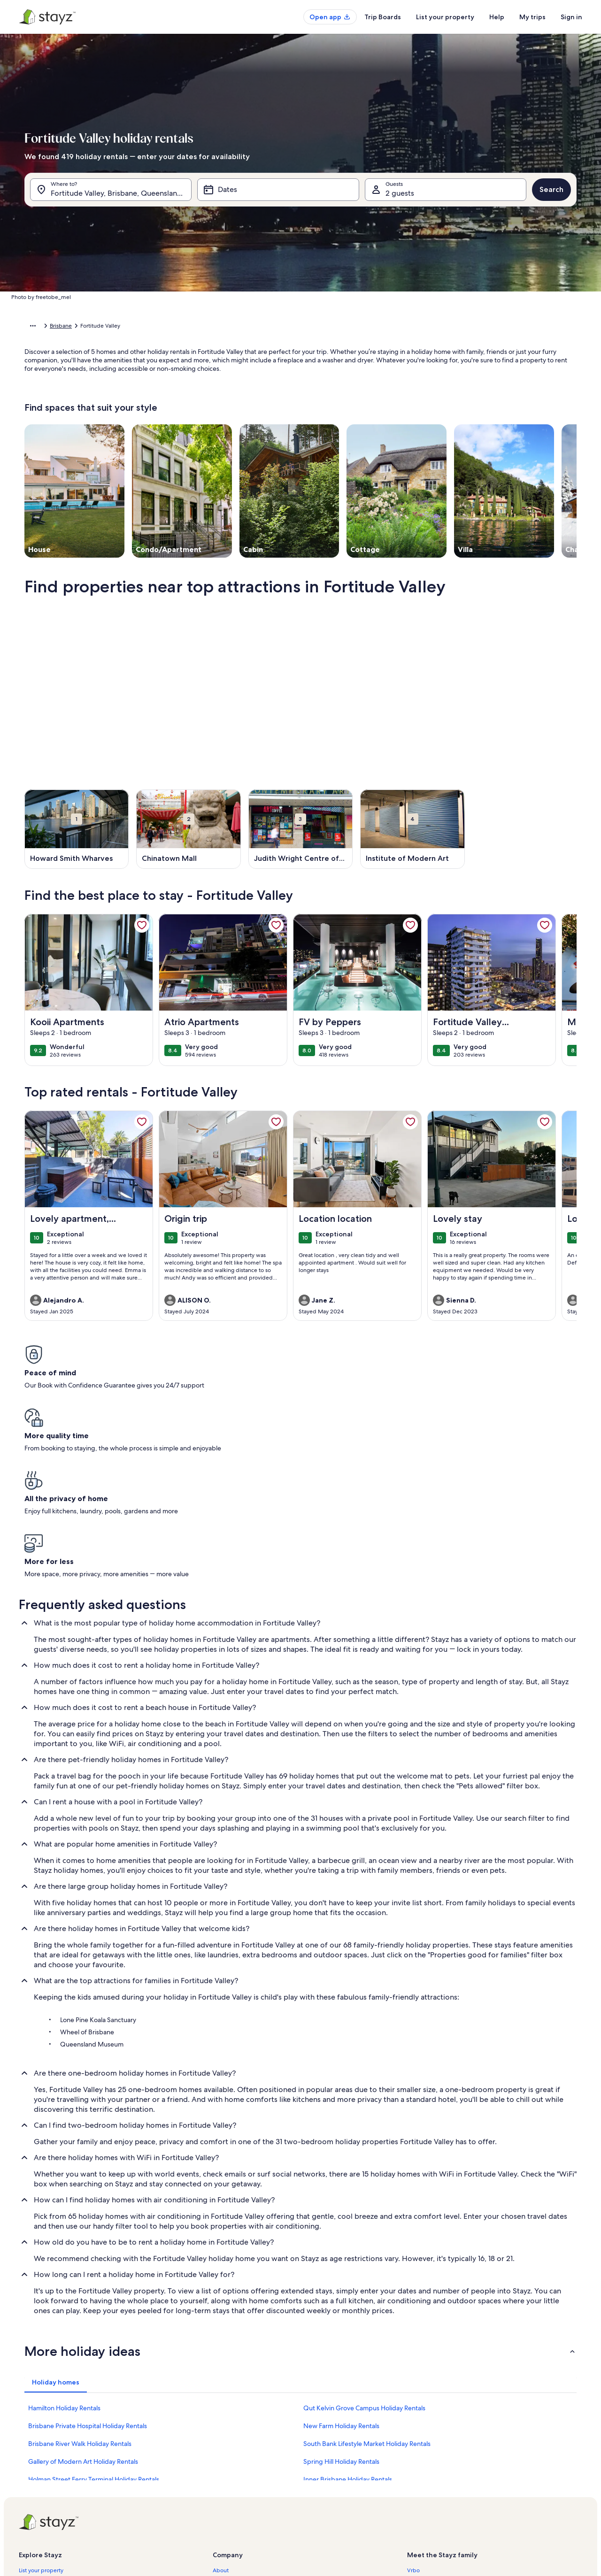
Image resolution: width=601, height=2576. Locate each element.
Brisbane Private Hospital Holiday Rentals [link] (87, 2260)
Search (551, 194)
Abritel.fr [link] (418, 2419)
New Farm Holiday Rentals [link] (341, 2260)
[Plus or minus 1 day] (259, 425)
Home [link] (32, 327)
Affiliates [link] (224, 2434)
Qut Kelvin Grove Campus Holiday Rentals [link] (364, 2242)
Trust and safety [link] (38, 2434)
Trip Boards (382, 17)
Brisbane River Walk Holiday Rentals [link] (79, 2278)
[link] (141, 939)
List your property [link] (41, 2404)
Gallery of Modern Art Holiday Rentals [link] (83, 2296)
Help (496, 17)
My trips (532, 17)
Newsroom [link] (227, 2449)
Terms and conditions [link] (240, 2465)
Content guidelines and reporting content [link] (266, 2510)
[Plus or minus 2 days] (293, 425)
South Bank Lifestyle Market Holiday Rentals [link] (367, 2278)
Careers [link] (222, 2419)
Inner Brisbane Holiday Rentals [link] (347, 2313)
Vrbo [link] (413, 2404)
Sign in (571, 17)
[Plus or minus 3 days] (329, 425)
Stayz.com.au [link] (423, 2465)
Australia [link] (107, 327)
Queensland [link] (142, 327)
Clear (447, 453)
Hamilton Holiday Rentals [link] (64, 2242)
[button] (252, 297)
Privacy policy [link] (230, 2480)
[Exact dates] (221, 425)
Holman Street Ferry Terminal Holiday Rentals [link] (93, 2313)
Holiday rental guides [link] (46, 2465)
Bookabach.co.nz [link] (428, 2449)
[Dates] (278, 194)
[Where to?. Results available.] (111, 194)
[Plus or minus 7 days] (365, 425)
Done (482, 453)
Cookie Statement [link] (236, 2495)
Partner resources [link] (41, 2449)
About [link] (221, 2404)
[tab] (273, 221)
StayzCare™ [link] (33, 2419)
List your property (445, 17)
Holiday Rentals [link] (68, 327)
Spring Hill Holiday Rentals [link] (341, 2296)
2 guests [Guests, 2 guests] (399, 198)
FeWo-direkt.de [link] (427, 2434)
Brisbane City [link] (183, 327)
